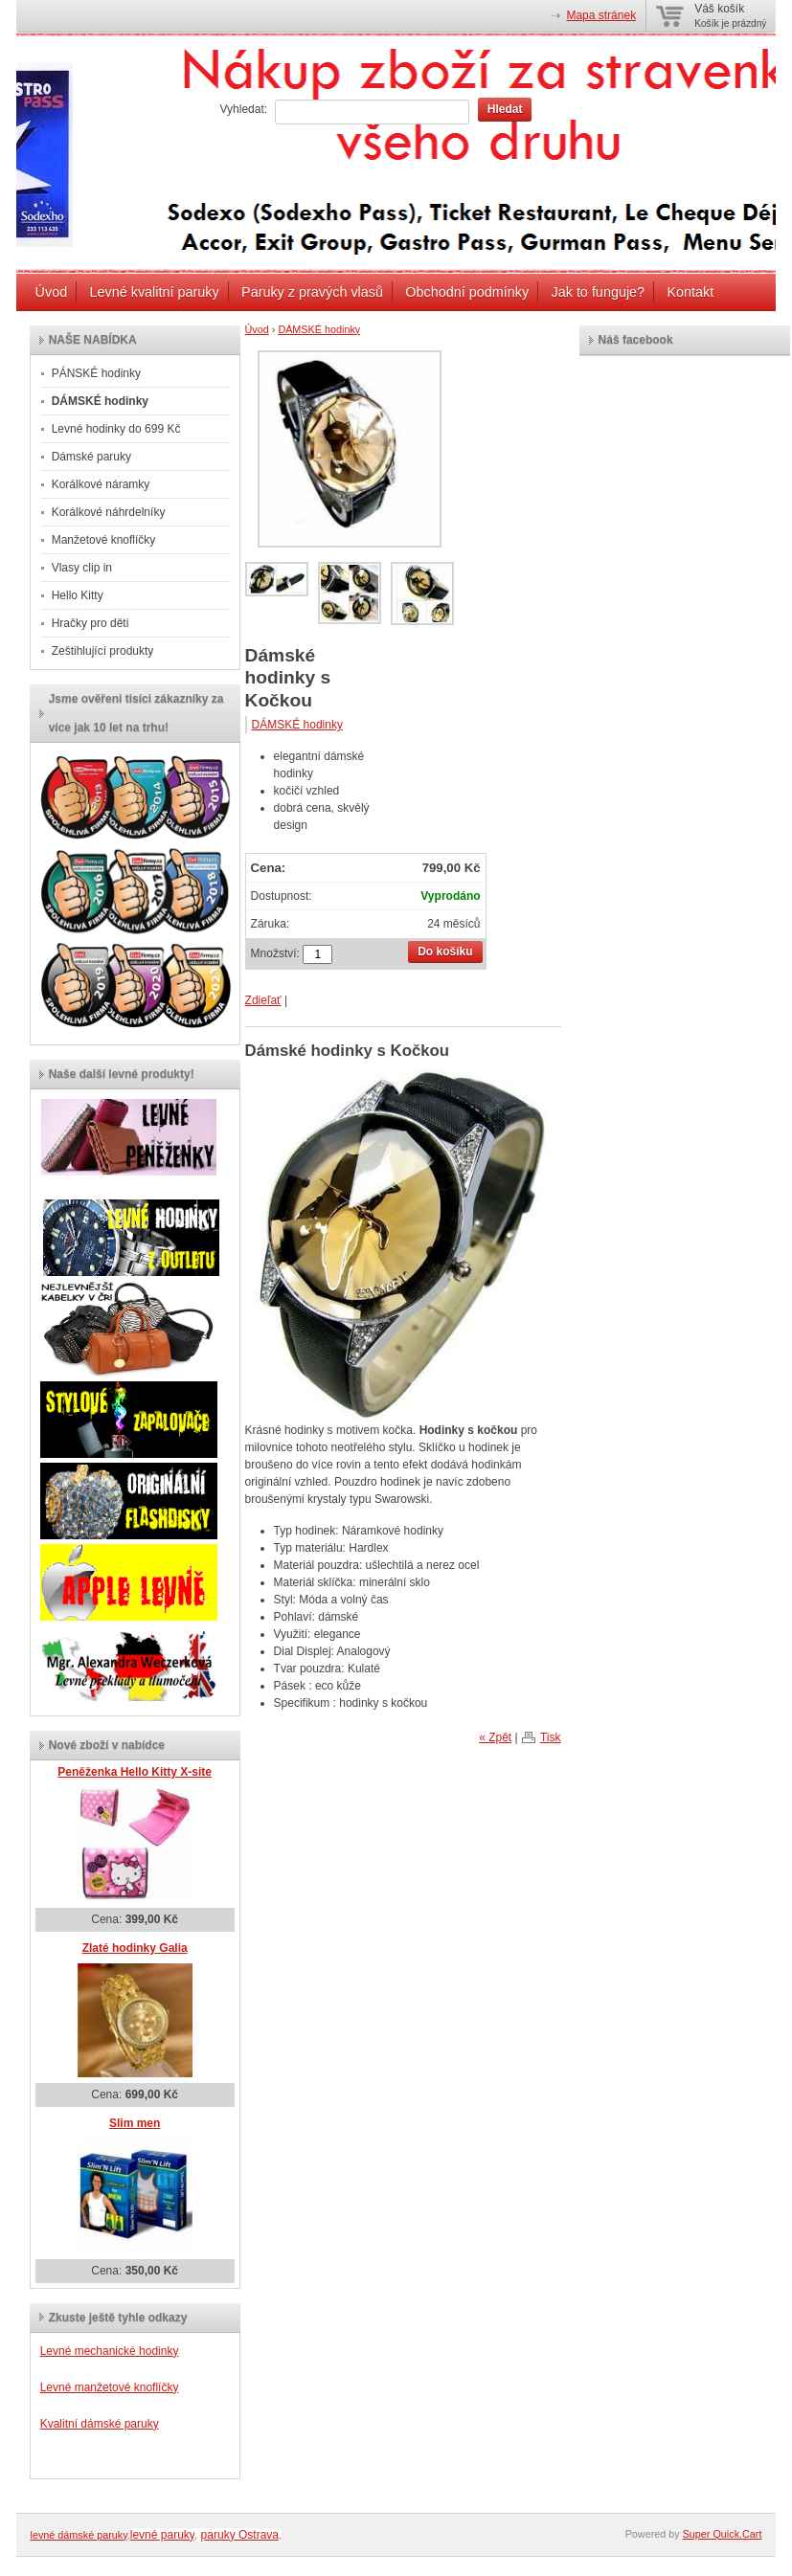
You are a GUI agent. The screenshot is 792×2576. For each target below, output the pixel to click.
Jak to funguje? (598, 292)
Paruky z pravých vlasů (312, 292)
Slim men (134, 2123)
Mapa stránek (601, 15)
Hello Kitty (77, 595)
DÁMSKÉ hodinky (319, 329)
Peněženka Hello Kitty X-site (134, 1772)
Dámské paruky (91, 456)
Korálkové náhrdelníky (109, 512)
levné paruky (162, 2535)
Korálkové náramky (101, 484)
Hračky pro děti (90, 623)
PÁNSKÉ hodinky (96, 373)
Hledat (505, 109)
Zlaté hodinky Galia (135, 1948)
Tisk (550, 1737)
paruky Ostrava (240, 2535)
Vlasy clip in (82, 567)
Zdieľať (263, 1000)
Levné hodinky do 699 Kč (116, 429)
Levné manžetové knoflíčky (109, 2387)
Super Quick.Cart (722, 2534)
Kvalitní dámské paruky (99, 2423)
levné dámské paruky (79, 2535)
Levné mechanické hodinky (109, 2351)
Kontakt (690, 292)
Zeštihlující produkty (103, 651)
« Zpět (495, 1737)
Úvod (51, 292)
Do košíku (445, 951)
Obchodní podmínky (467, 292)
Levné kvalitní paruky (154, 292)
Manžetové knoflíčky (104, 540)
